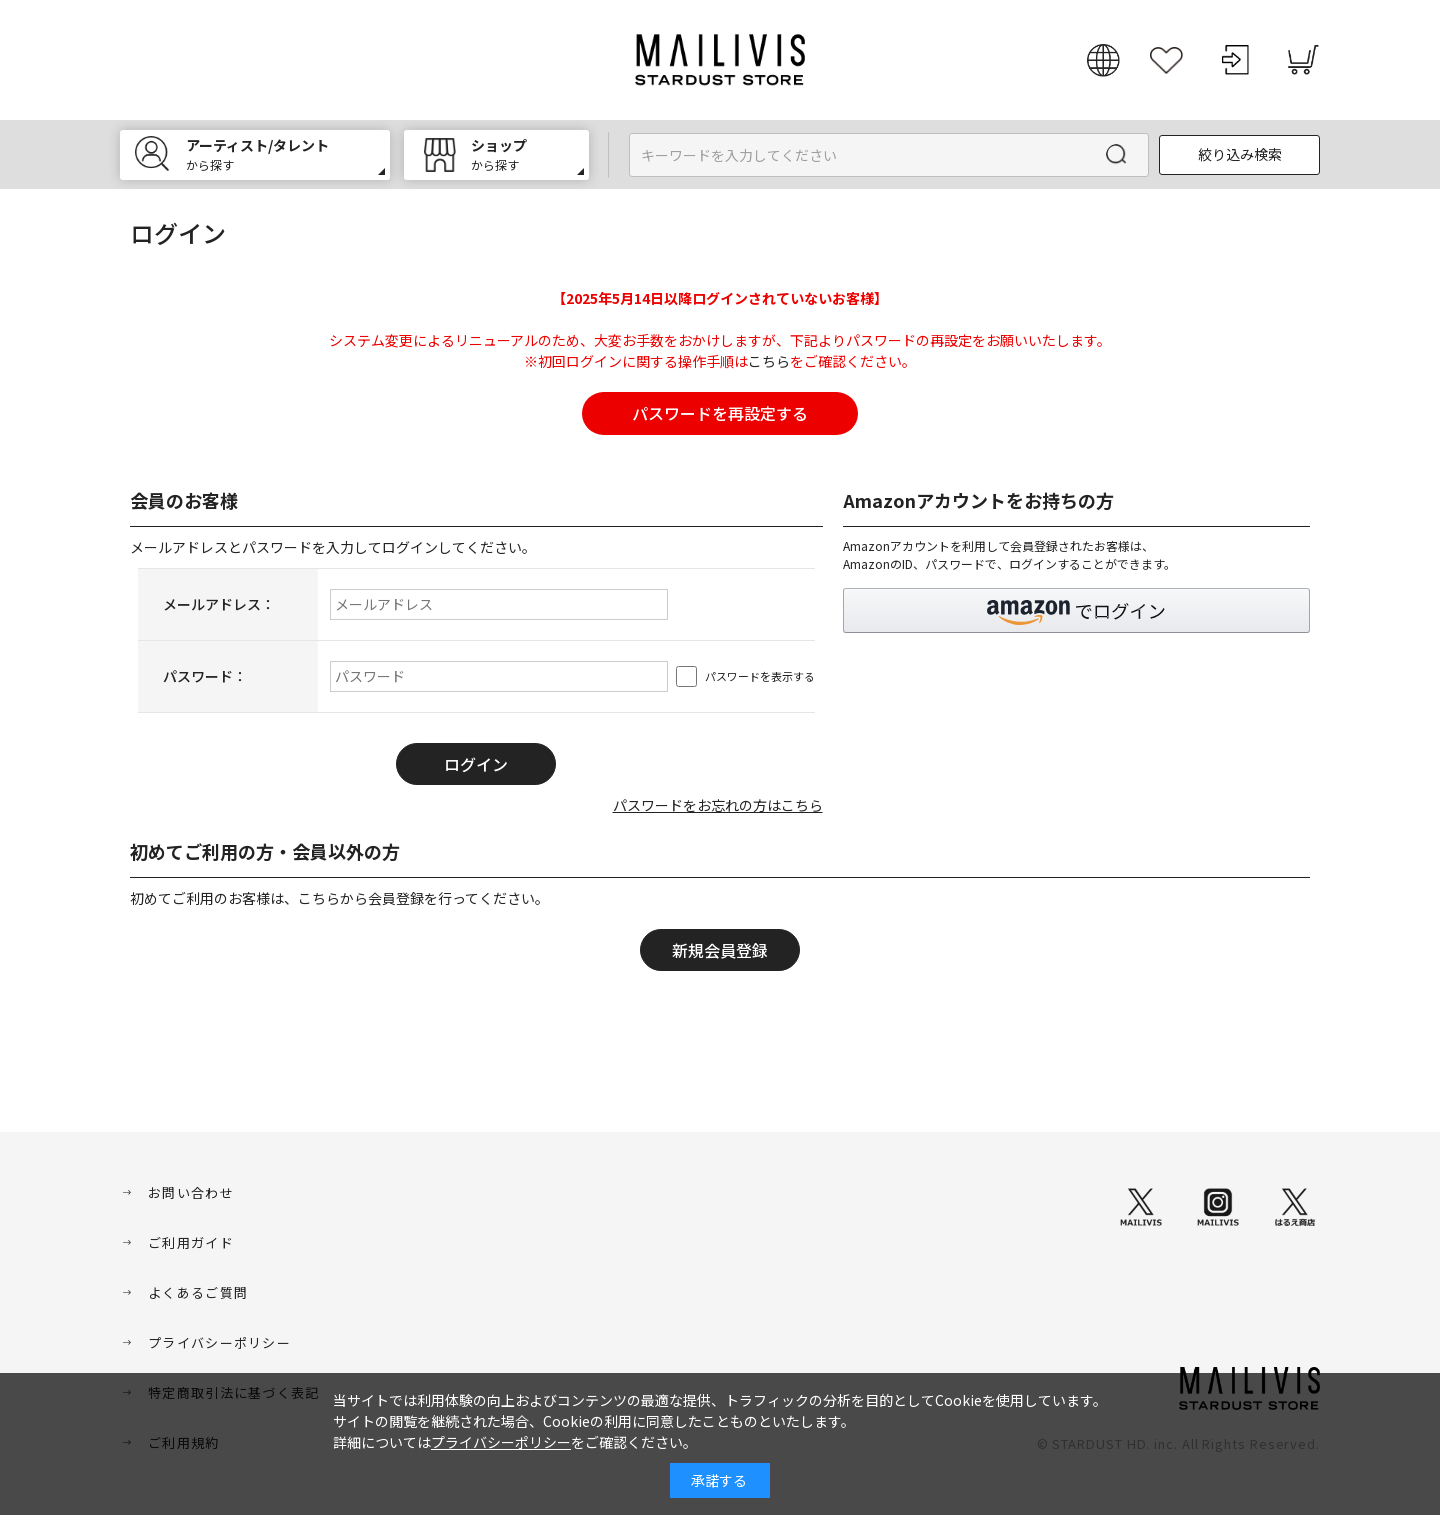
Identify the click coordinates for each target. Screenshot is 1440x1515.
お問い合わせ (191, 1192)
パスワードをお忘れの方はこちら (718, 805)
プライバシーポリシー (219, 1342)
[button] (1077, 610)
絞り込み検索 (1240, 154)
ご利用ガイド (191, 1242)
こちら (769, 361)
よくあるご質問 (198, 1292)
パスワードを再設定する (720, 413)
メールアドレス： (219, 604)
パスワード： (205, 676)
